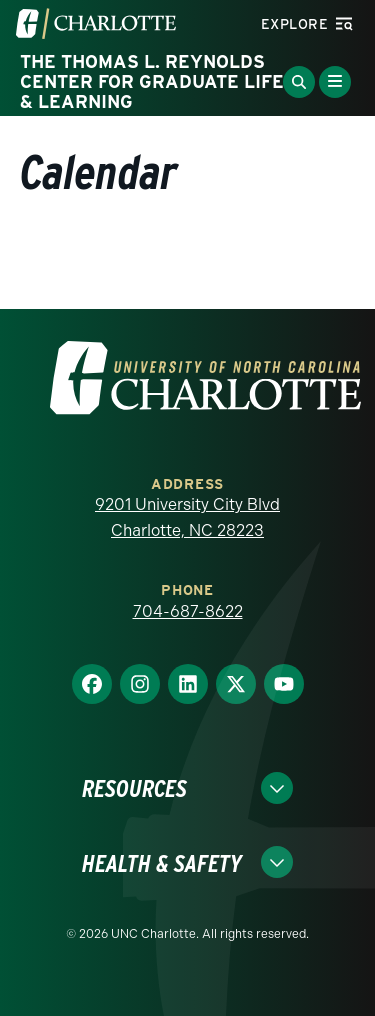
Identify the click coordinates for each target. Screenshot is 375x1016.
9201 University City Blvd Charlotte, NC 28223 (187, 517)
